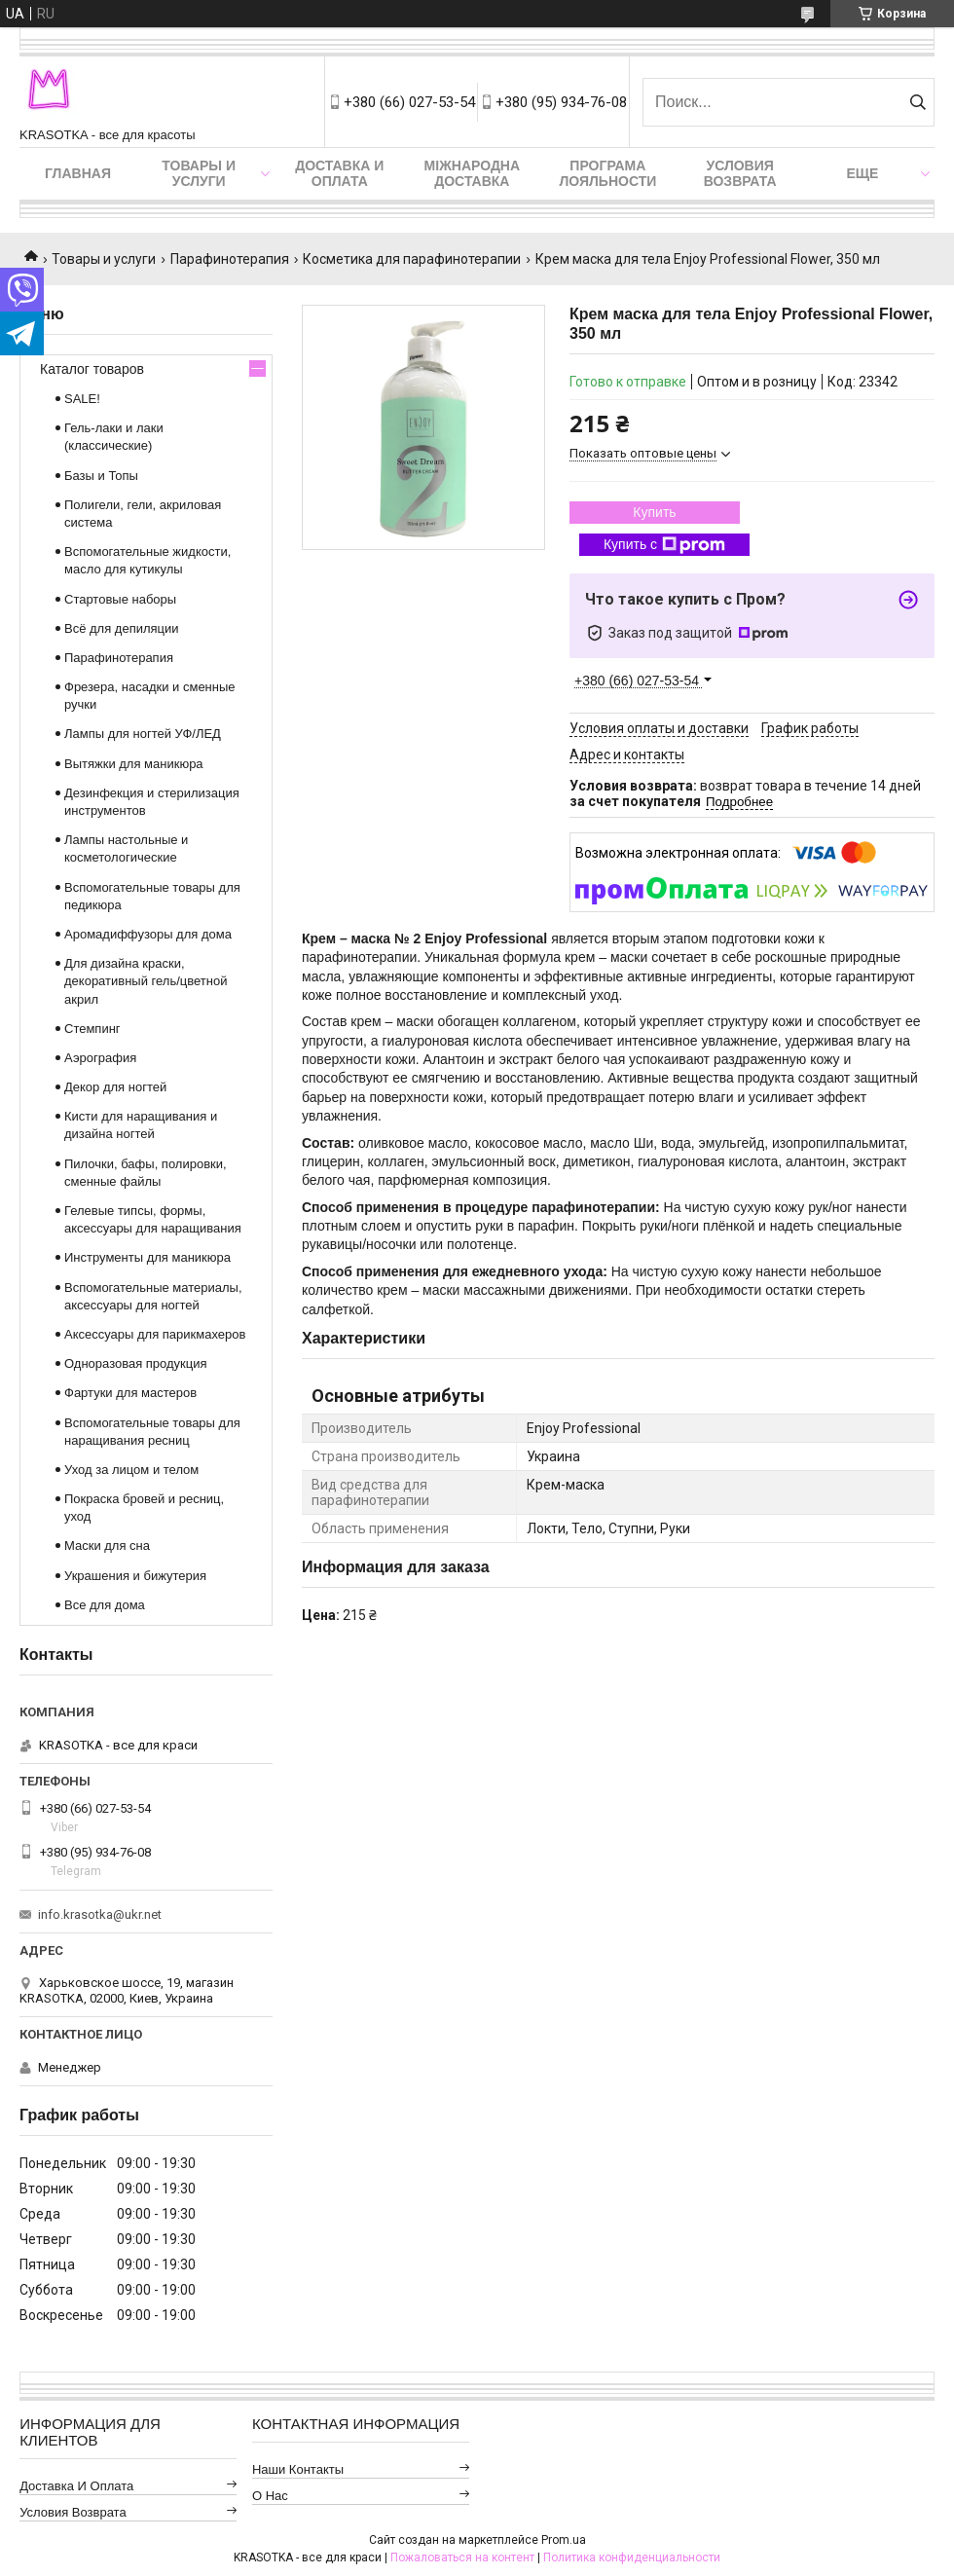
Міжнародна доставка (472, 173)
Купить (654, 512)
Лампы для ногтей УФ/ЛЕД (142, 733)
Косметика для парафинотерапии (412, 259)
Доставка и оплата (339, 173)
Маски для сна (107, 1545)
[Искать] (917, 102)
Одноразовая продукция (135, 1363)
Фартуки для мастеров (130, 1392)
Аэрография (100, 1057)
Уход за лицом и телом (131, 1469)
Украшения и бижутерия (135, 1575)
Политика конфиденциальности (631, 2557)
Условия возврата (740, 173)
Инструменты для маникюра (147, 1257)
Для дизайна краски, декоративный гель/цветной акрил (145, 981)
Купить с (664, 545)
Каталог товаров (92, 369)
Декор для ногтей (115, 1087)
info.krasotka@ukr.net (100, 1914)
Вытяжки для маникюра (133, 763)
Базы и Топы (101, 475)
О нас (270, 2495)
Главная (78, 173)
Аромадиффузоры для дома (148, 934)
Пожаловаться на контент (462, 2557)
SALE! (82, 398)
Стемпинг (92, 1028)
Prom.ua (563, 2540)
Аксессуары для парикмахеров (154, 1334)
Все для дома (104, 1605)
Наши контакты (298, 2469)
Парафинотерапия (229, 259)
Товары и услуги (199, 173)
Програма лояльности (607, 173)
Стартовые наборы (120, 599)
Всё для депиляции (121, 628)
